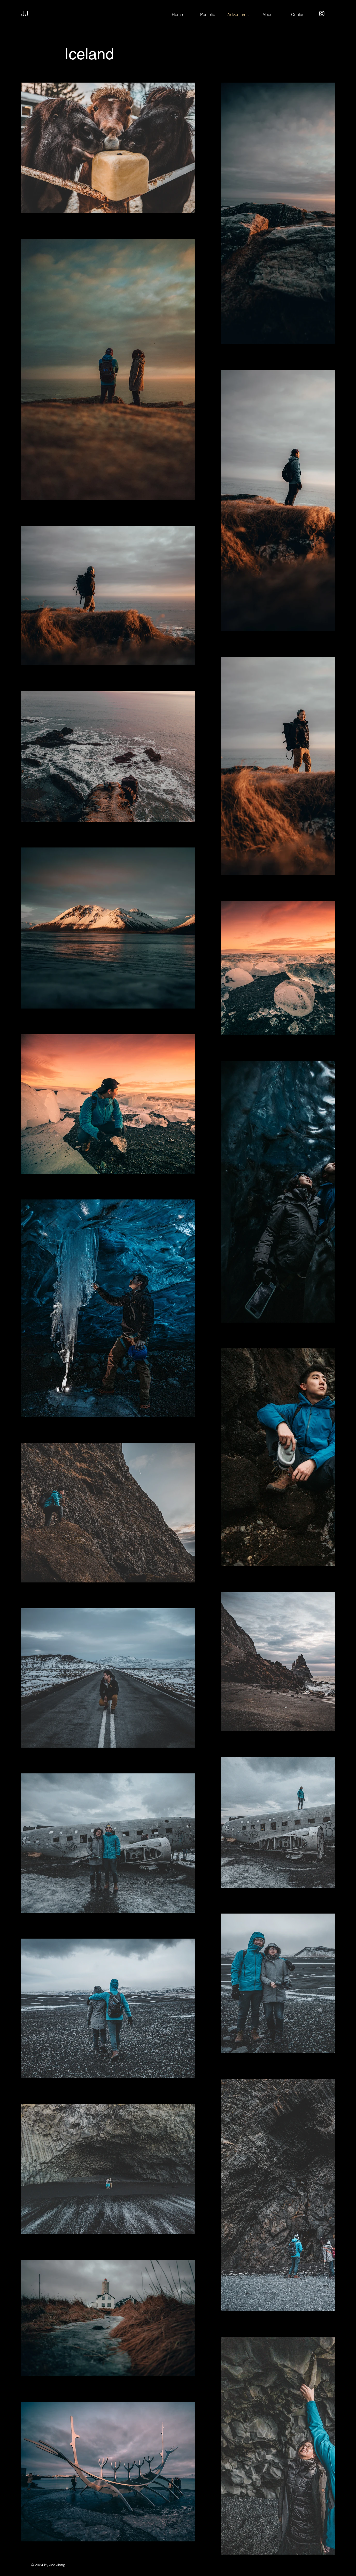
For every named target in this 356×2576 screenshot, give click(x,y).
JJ (24, 13)
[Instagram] (321, 13)
